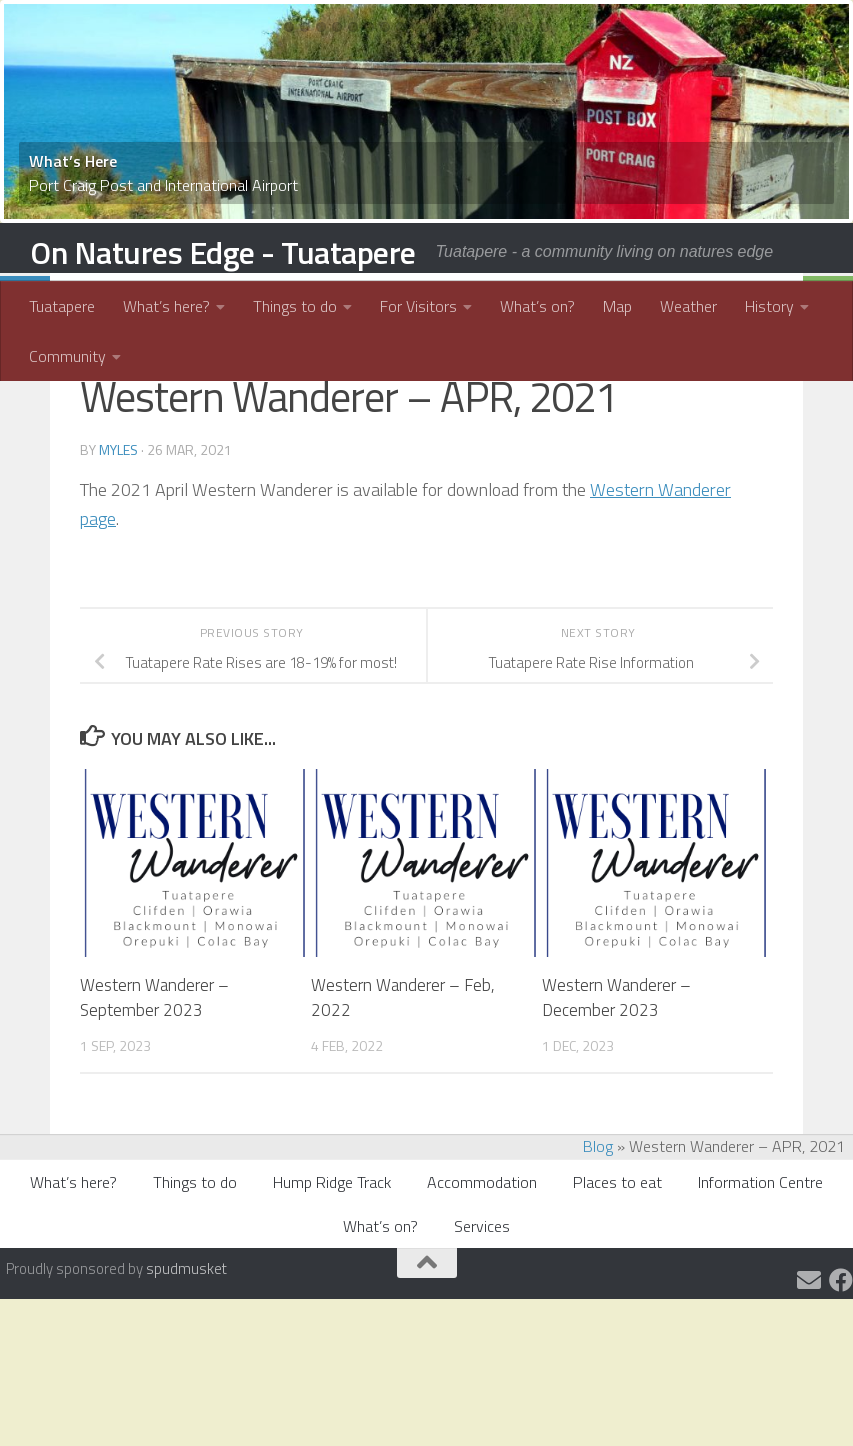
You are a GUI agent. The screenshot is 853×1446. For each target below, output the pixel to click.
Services (482, 1331)
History (753, 306)
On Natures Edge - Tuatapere (223, 252)
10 (433, 27)
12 (465, 27)
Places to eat (617, 1287)
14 (497, 27)
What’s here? (166, 306)
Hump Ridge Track (332, 1287)
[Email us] (809, 1385)
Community (67, 356)
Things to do (290, 306)
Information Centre (760, 1287)
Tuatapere (62, 306)
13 (481, 27)
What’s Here (73, 161)
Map (601, 306)
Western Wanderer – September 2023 (154, 1103)
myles (118, 554)
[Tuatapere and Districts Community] (841, 1385)
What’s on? (521, 306)
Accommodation (482, 1287)
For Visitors (407, 306)
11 (449, 27)
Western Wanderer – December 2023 (616, 1103)
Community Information (178, 411)
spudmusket (186, 1373)
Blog (598, 1251)
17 (545, 27)
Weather (672, 306)
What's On (432, 411)
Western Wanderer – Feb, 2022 (403, 1103)
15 (513, 27)
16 (529, 27)
